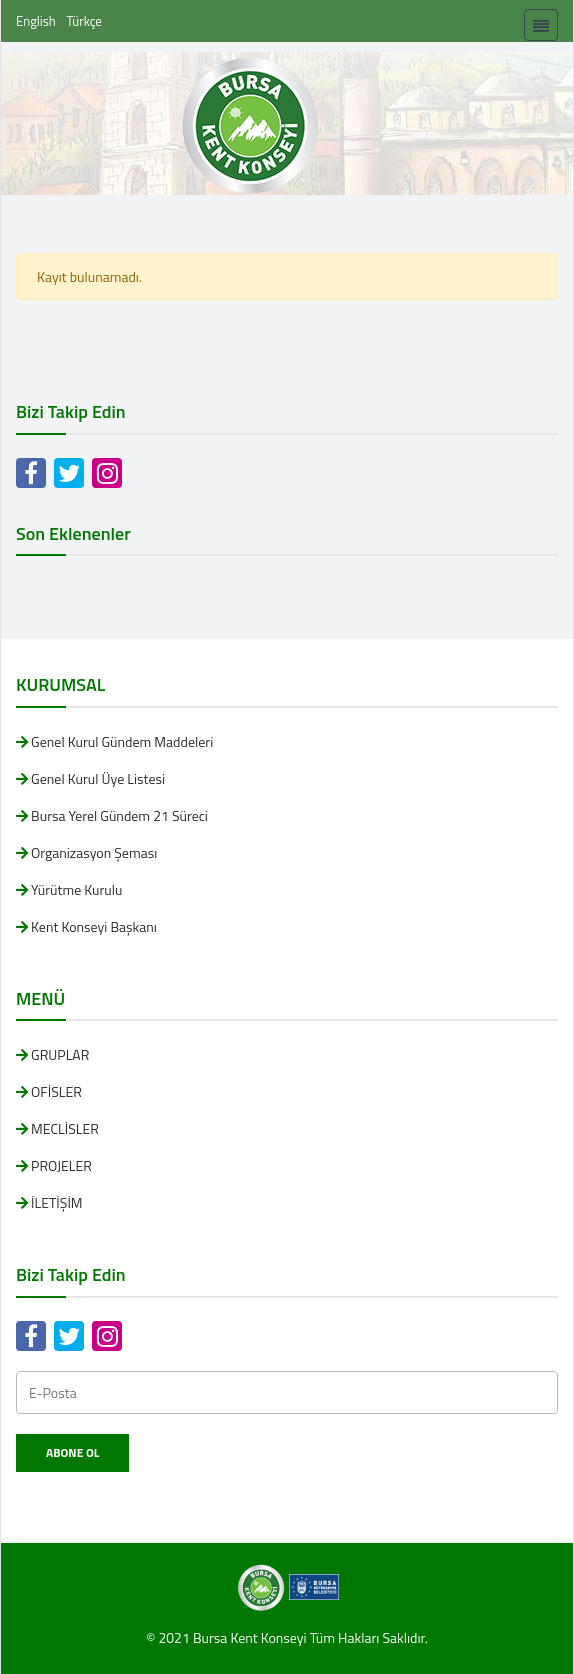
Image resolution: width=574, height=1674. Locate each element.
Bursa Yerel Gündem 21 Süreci (119, 815)
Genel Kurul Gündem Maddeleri (122, 741)
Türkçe (84, 21)
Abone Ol (72, 1452)
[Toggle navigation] (541, 25)
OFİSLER (56, 1091)
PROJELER (61, 1165)
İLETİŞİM (57, 1202)
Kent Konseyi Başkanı (94, 926)
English (36, 21)
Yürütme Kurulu (76, 889)
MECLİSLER (65, 1128)
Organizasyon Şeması (94, 852)
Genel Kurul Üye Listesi (98, 778)
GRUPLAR (60, 1054)
